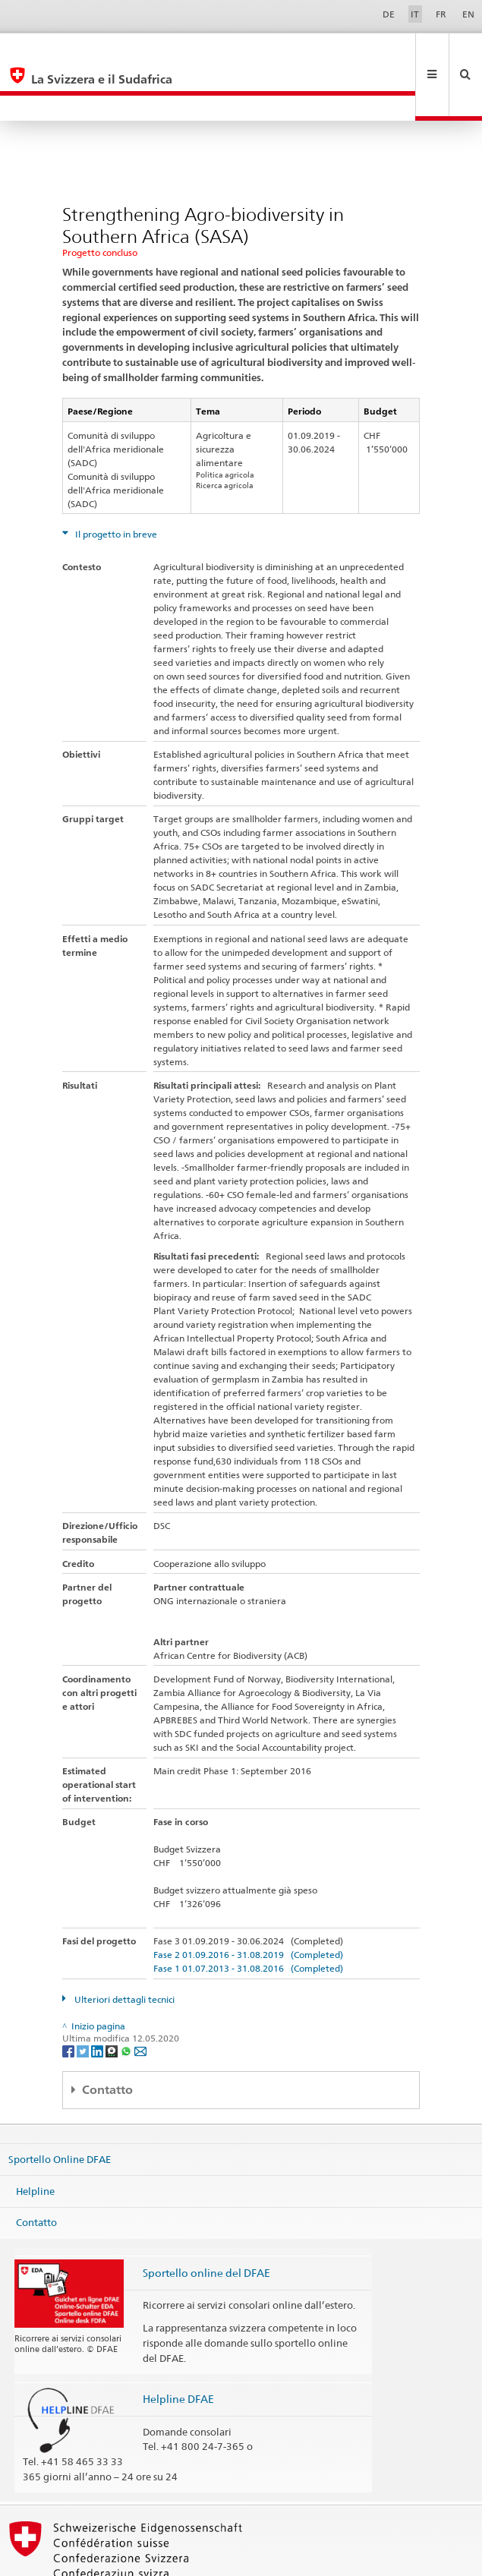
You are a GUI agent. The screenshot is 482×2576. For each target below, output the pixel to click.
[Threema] (113, 1999)
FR (441, 14)
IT (415, 14)
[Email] (140, 1999)
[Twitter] (84, 1999)
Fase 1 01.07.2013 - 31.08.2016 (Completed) (248, 1917)
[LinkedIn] (98, 1999)
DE (389, 14)
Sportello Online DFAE (59, 2108)
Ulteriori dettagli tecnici (123, 1948)
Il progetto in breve (115, 483)
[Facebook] (69, 1999)
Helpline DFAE (178, 2347)
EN (468, 14)
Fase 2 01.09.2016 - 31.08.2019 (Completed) (248, 1904)
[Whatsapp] (127, 1999)
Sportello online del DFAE (206, 2221)
